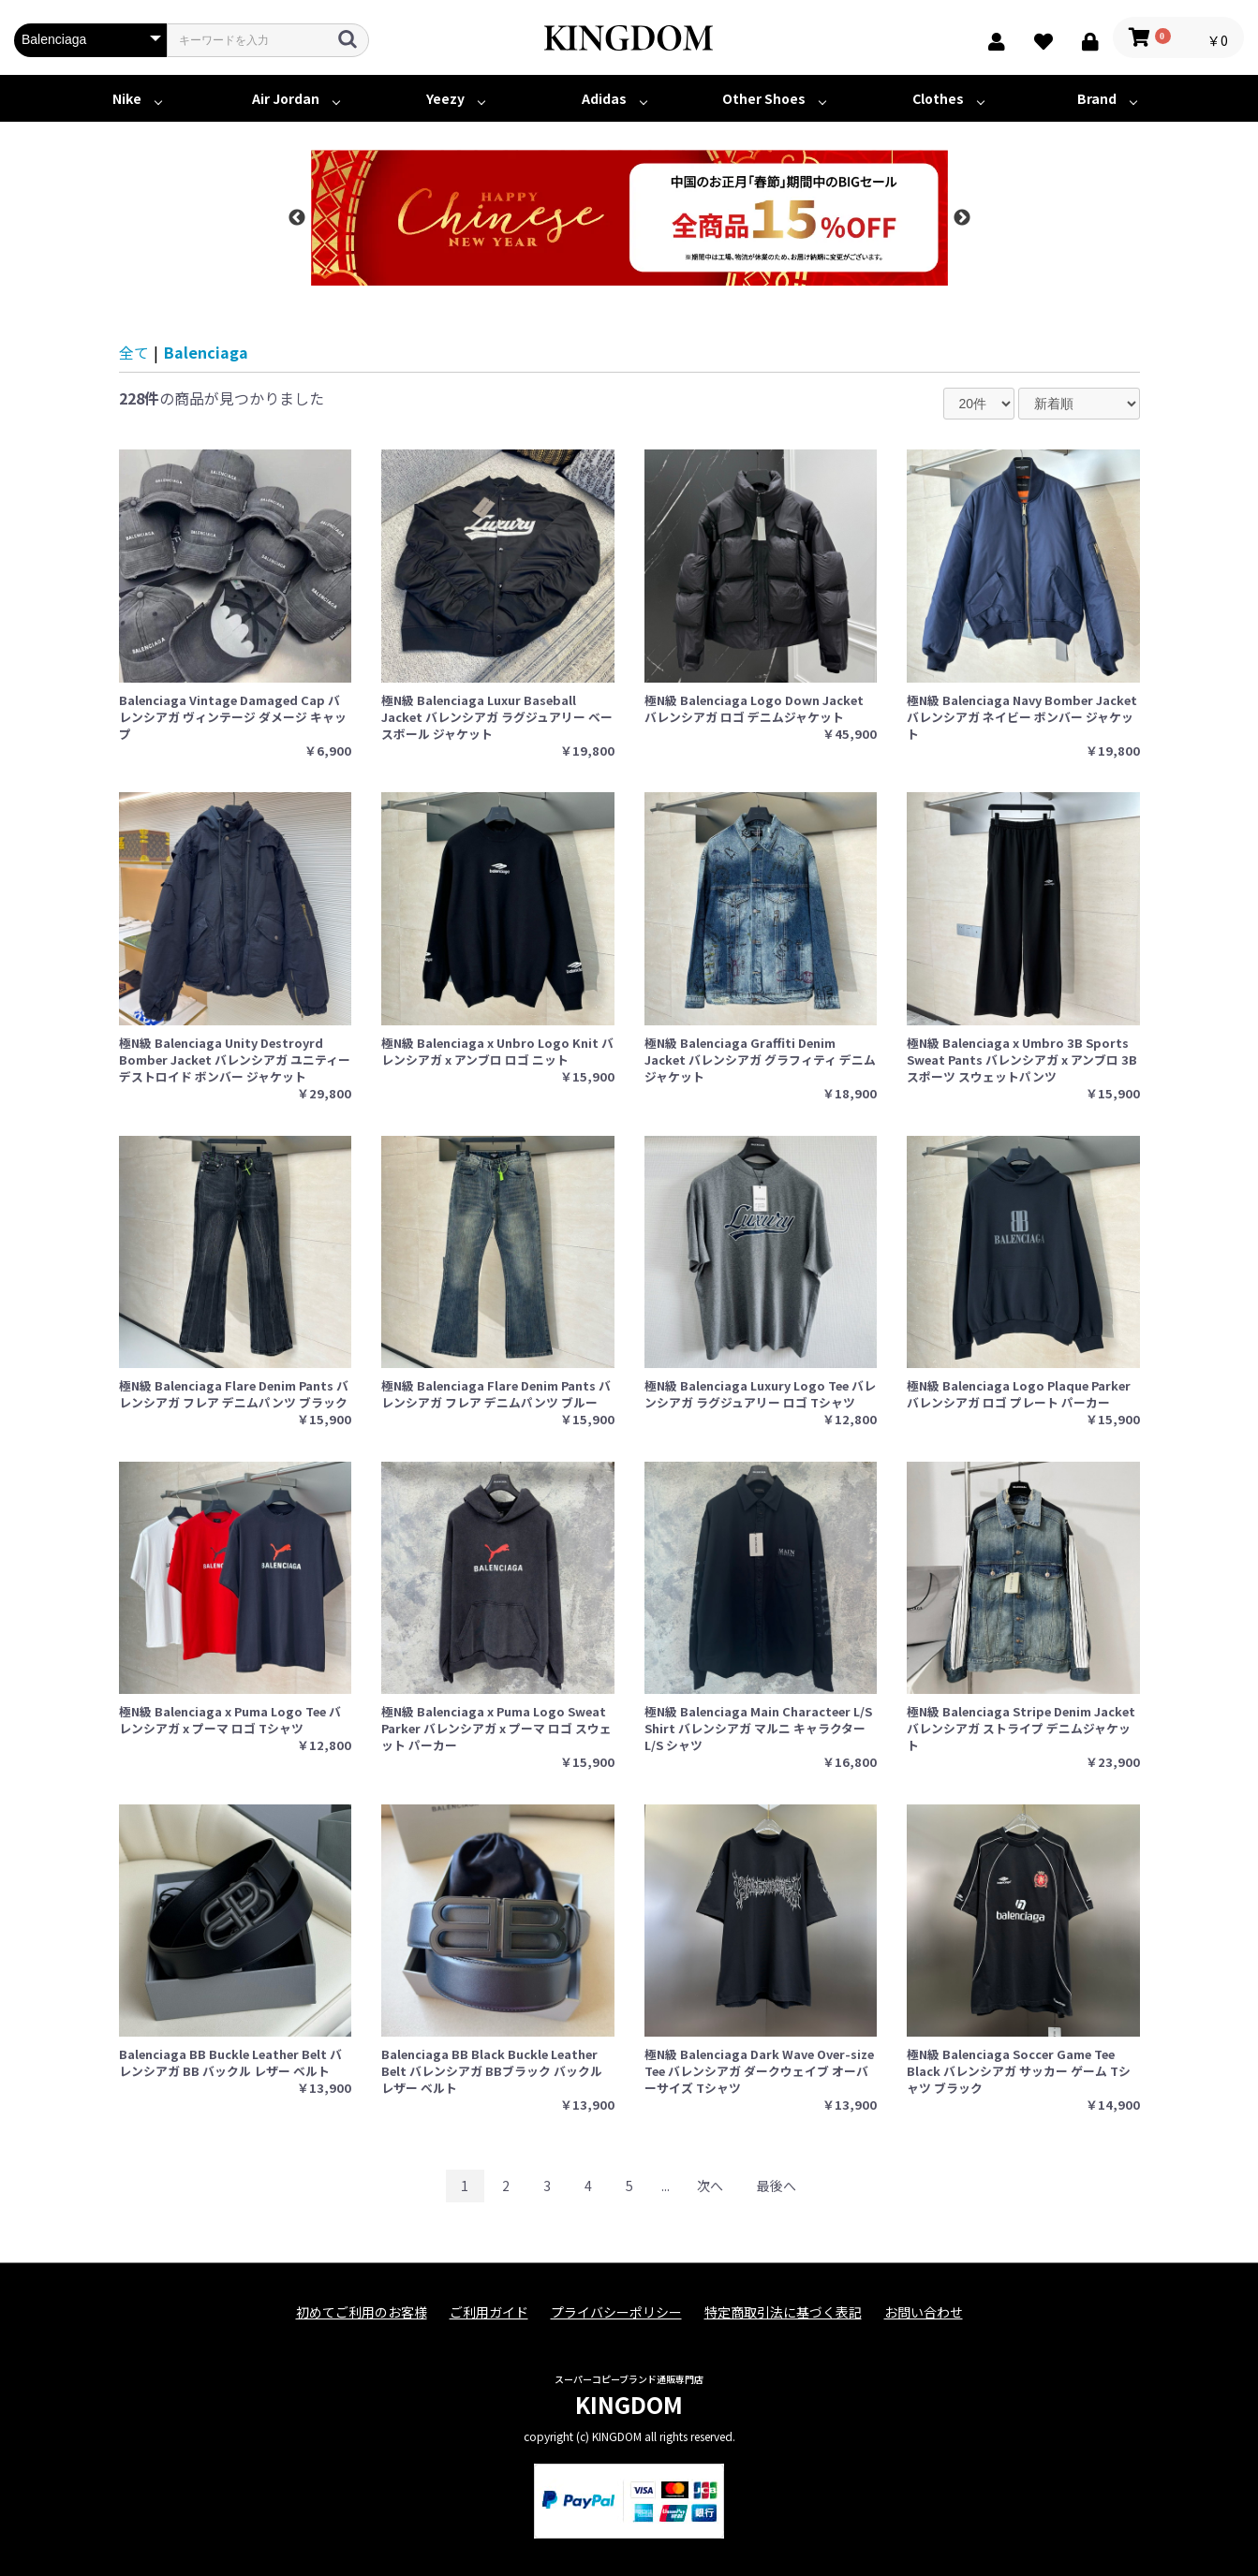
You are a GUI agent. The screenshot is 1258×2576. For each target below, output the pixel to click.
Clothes (938, 98)
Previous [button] (297, 218)
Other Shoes (764, 98)
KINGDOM (629, 2404)
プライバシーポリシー (616, 2312)
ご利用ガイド (489, 2312)
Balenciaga (206, 352)
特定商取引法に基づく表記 (783, 2312)
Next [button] (962, 218)
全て (134, 352)
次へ (710, 2185)
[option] (629, 218)
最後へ (776, 2185)
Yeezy (445, 98)
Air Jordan (285, 98)
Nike (126, 98)
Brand (1097, 98)
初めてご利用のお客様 (361, 2312)
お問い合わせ (923, 2312)
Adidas (604, 98)
